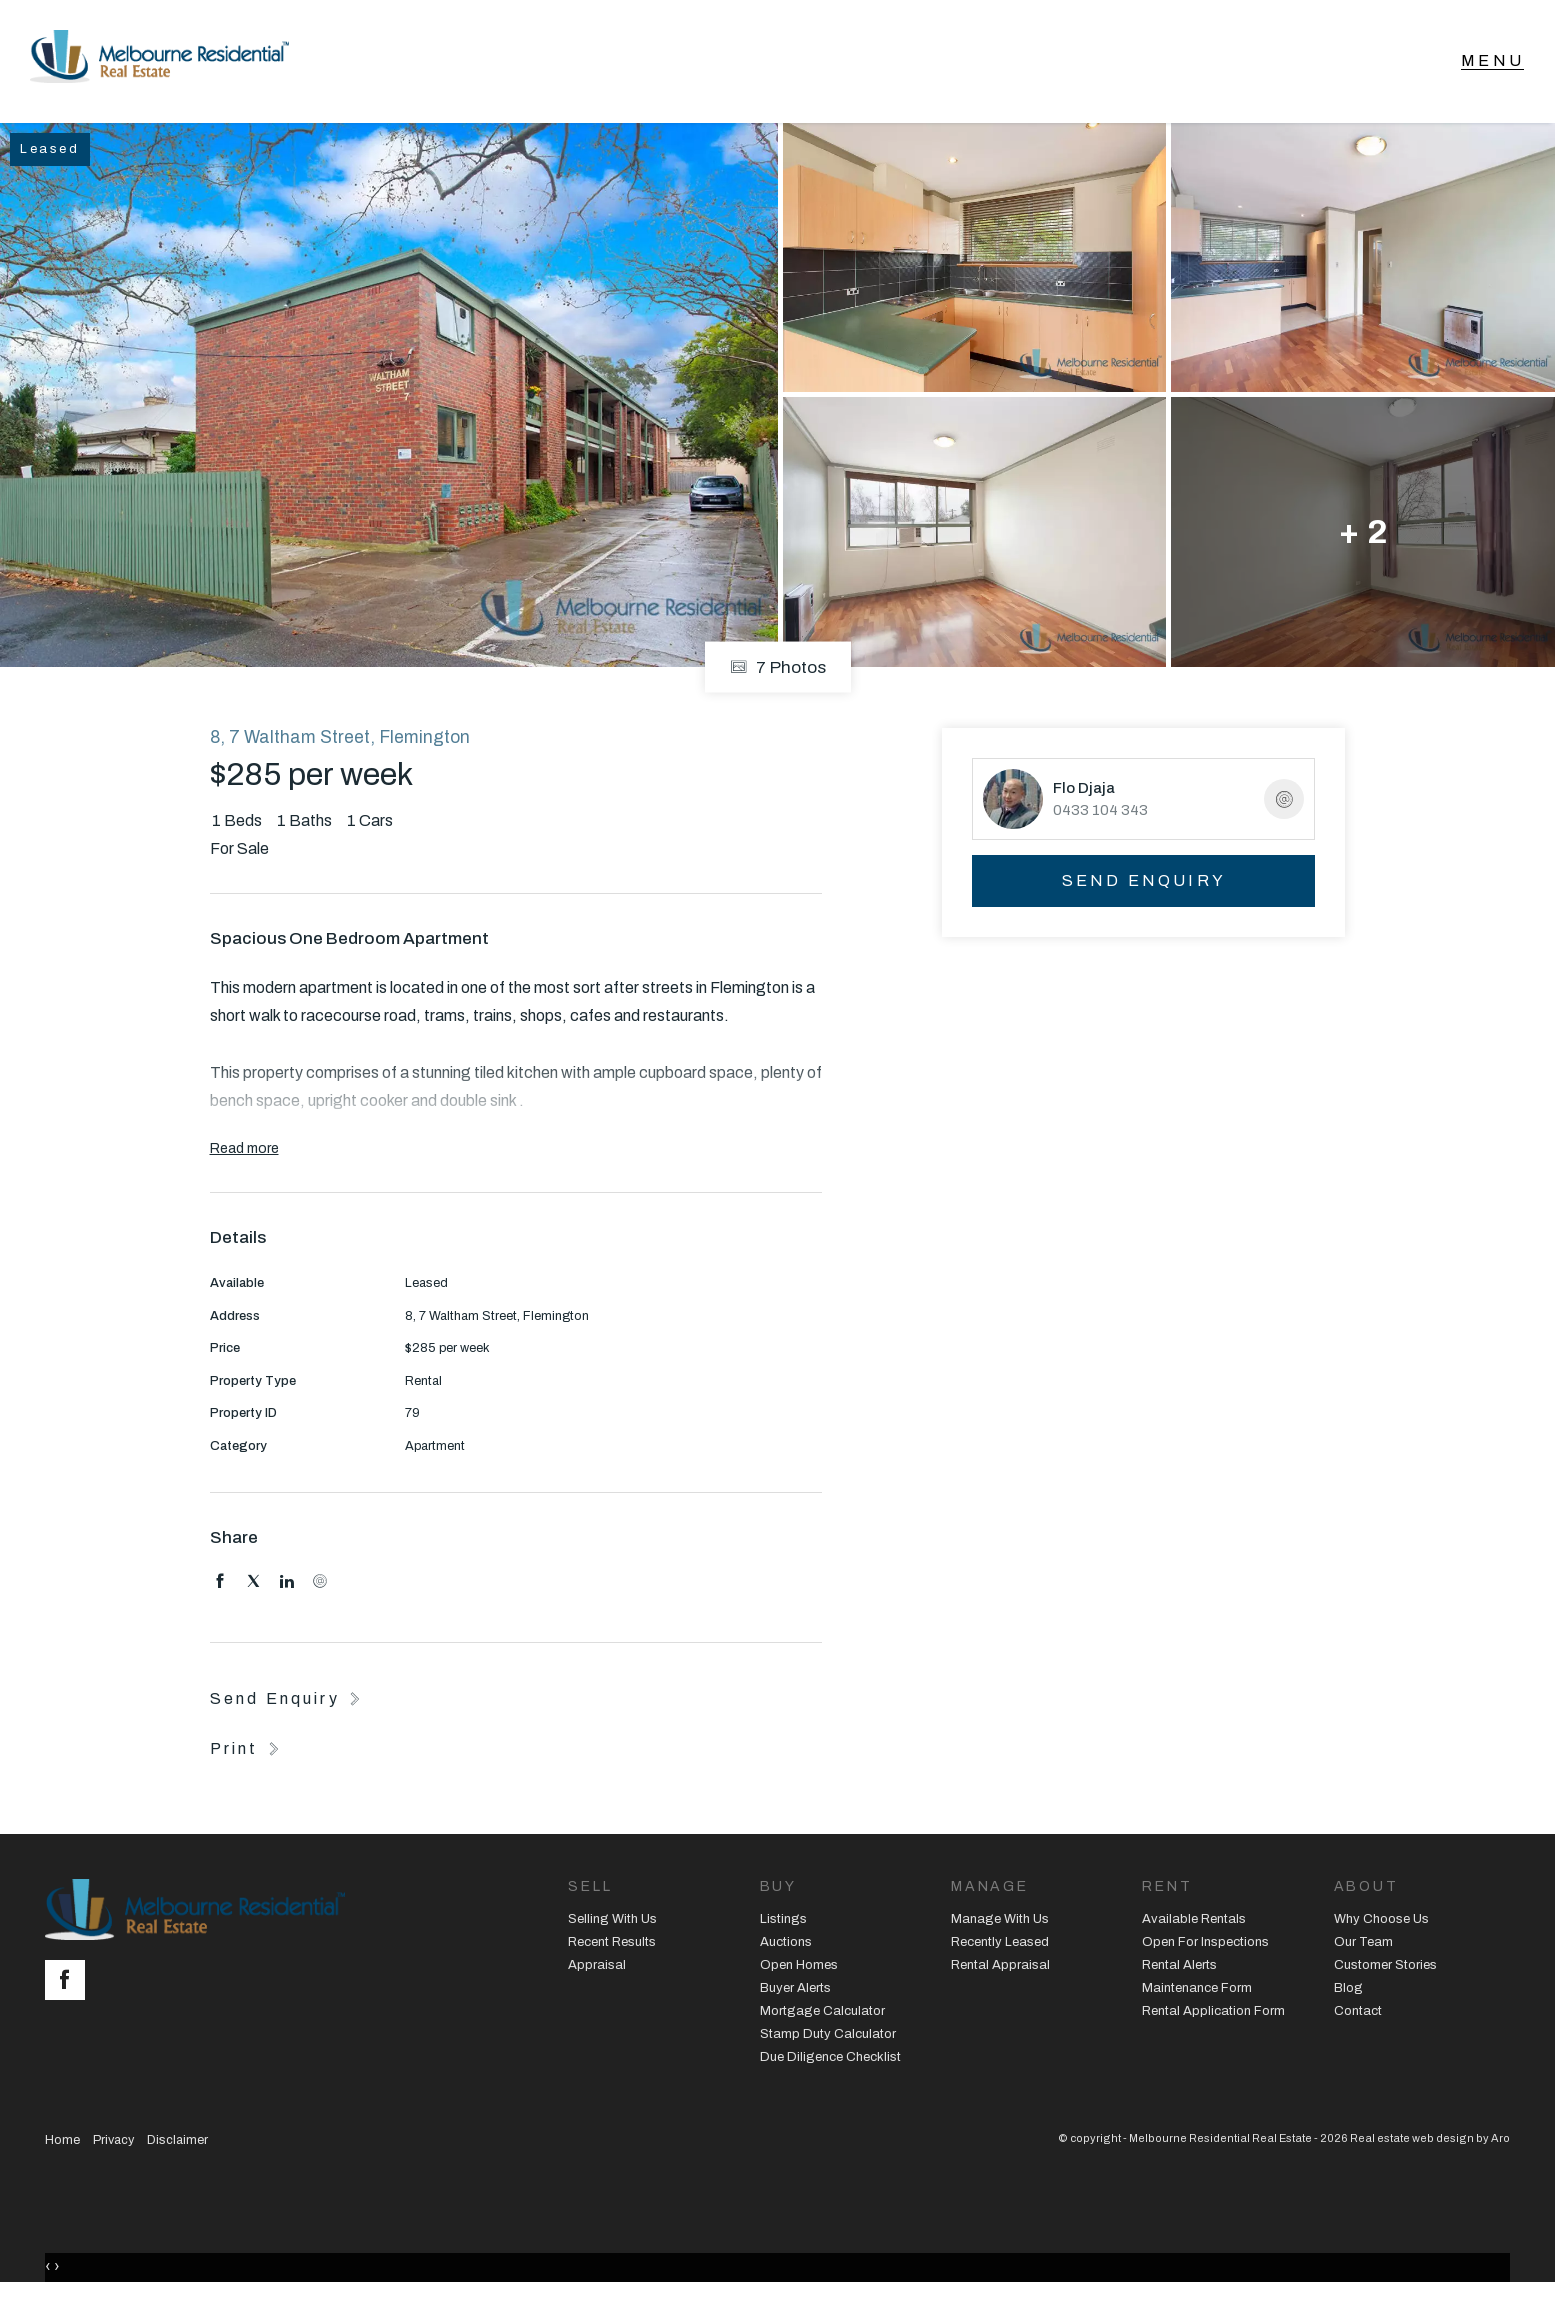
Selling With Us (612, 1923)
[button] (247, 1751)
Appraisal (597, 1969)
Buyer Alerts (795, 1992)
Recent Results (612, 1946)
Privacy (113, 2143)
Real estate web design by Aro (1430, 2141)
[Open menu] (1492, 63)
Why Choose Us (1381, 1923)
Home (62, 2143)
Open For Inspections (1205, 1946)
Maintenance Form (1197, 1992)
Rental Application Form (1213, 2014)
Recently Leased (1000, 1946)
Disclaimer (177, 2143)
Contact (1358, 2014)
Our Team (1363, 1946)
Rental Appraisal (1000, 1969)
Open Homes (799, 1969)
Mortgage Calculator (822, 2014)
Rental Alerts (1179, 1969)
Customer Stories (1385, 1969)
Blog (1348, 1992)
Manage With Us (1000, 1923)
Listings (783, 1923)
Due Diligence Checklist (830, 2060)
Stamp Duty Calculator (828, 2037)
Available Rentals (1194, 1923)
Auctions (786, 1946)
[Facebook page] (70, 1986)
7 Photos (778, 670)
